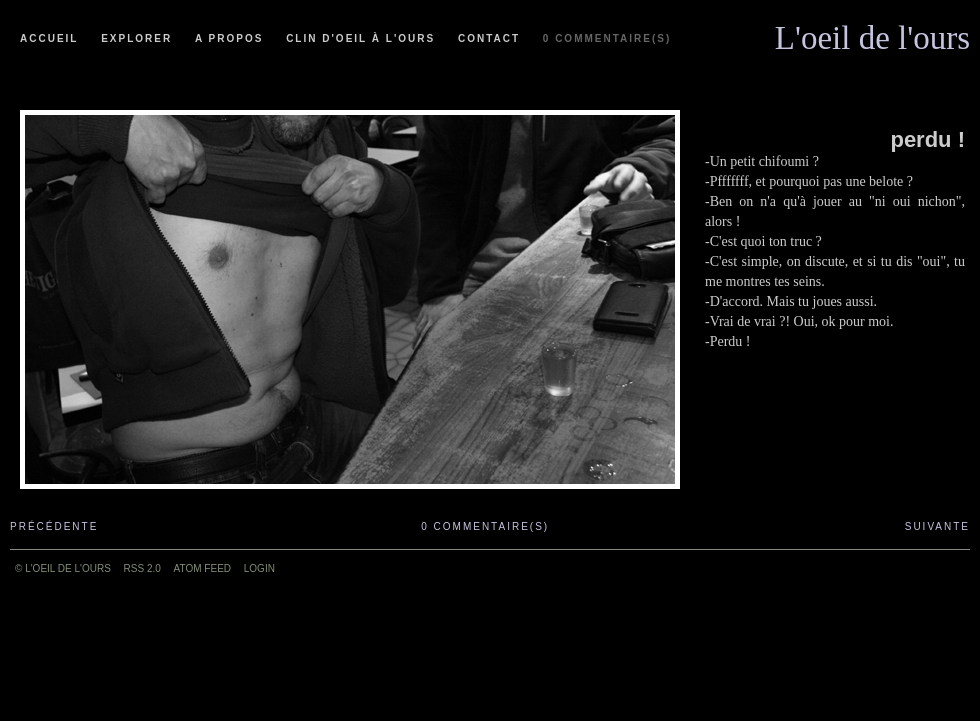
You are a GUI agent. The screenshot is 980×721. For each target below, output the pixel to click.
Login (259, 568)
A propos (229, 38)
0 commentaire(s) (607, 38)
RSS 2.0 (142, 568)
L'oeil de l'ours (872, 33)
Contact (489, 38)
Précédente (54, 526)
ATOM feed (202, 568)
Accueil (49, 38)
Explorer (136, 38)
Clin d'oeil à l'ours (360, 38)
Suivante (937, 526)
